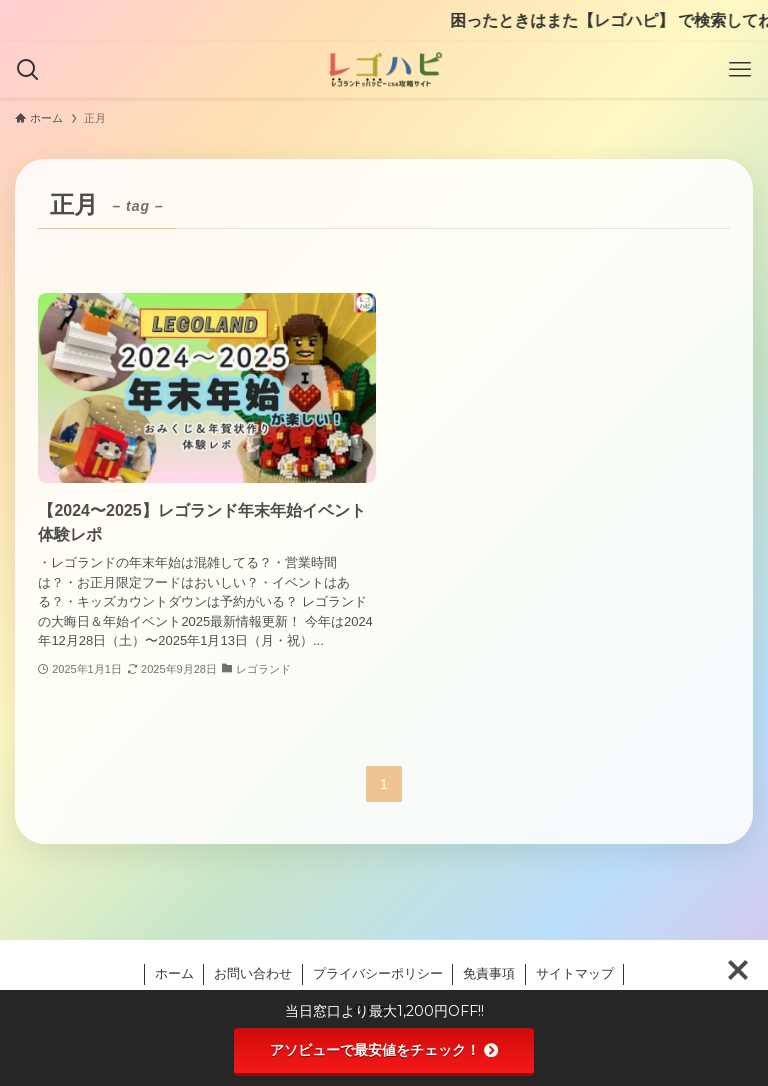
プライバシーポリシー (378, 973)
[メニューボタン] (740, 70)
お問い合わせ (253, 973)
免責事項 (489, 973)
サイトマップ (575, 973)
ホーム (174, 973)
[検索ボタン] (28, 70)
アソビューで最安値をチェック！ (384, 1050)
